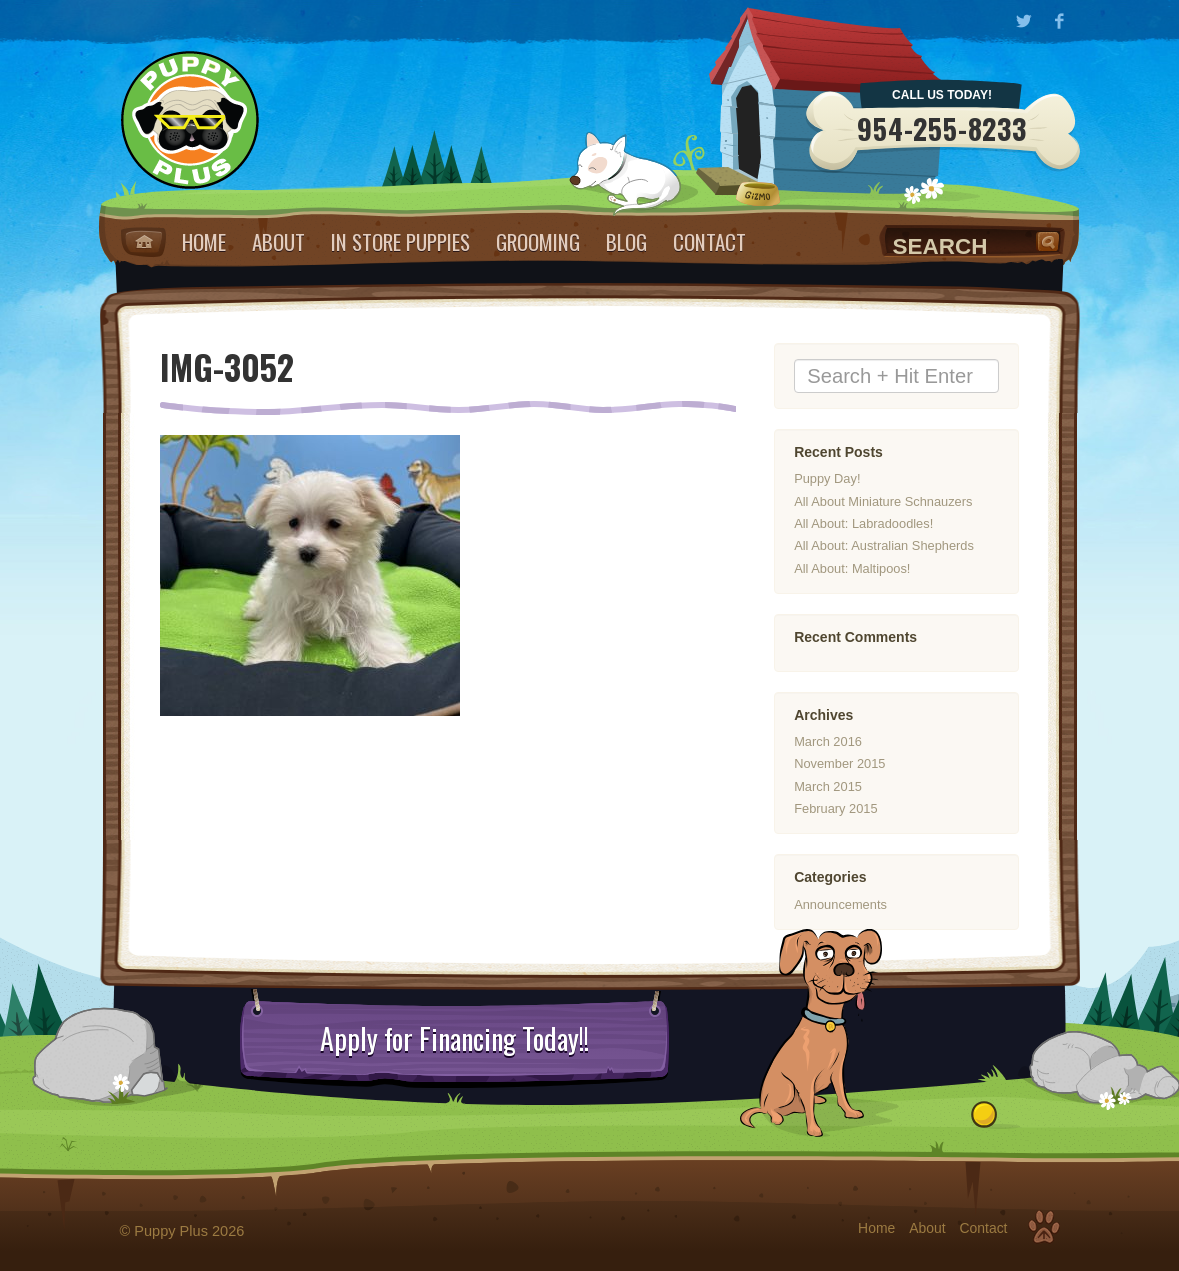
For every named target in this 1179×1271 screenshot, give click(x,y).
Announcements (840, 904)
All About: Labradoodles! (863, 523)
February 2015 (835, 808)
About (278, 241)
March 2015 (828, 786)
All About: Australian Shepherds (884, 545)
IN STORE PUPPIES (400, 241)
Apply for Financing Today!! (454, 1039)
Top (1044, 1227)
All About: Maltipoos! (852, 568)
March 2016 (828, 741)
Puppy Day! (827, 478)
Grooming (538, 241)
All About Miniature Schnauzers (883, 501)
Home (143, 242)
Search (1050, 241)
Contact (709, 241)
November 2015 (839, 763)
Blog (626, 241)
